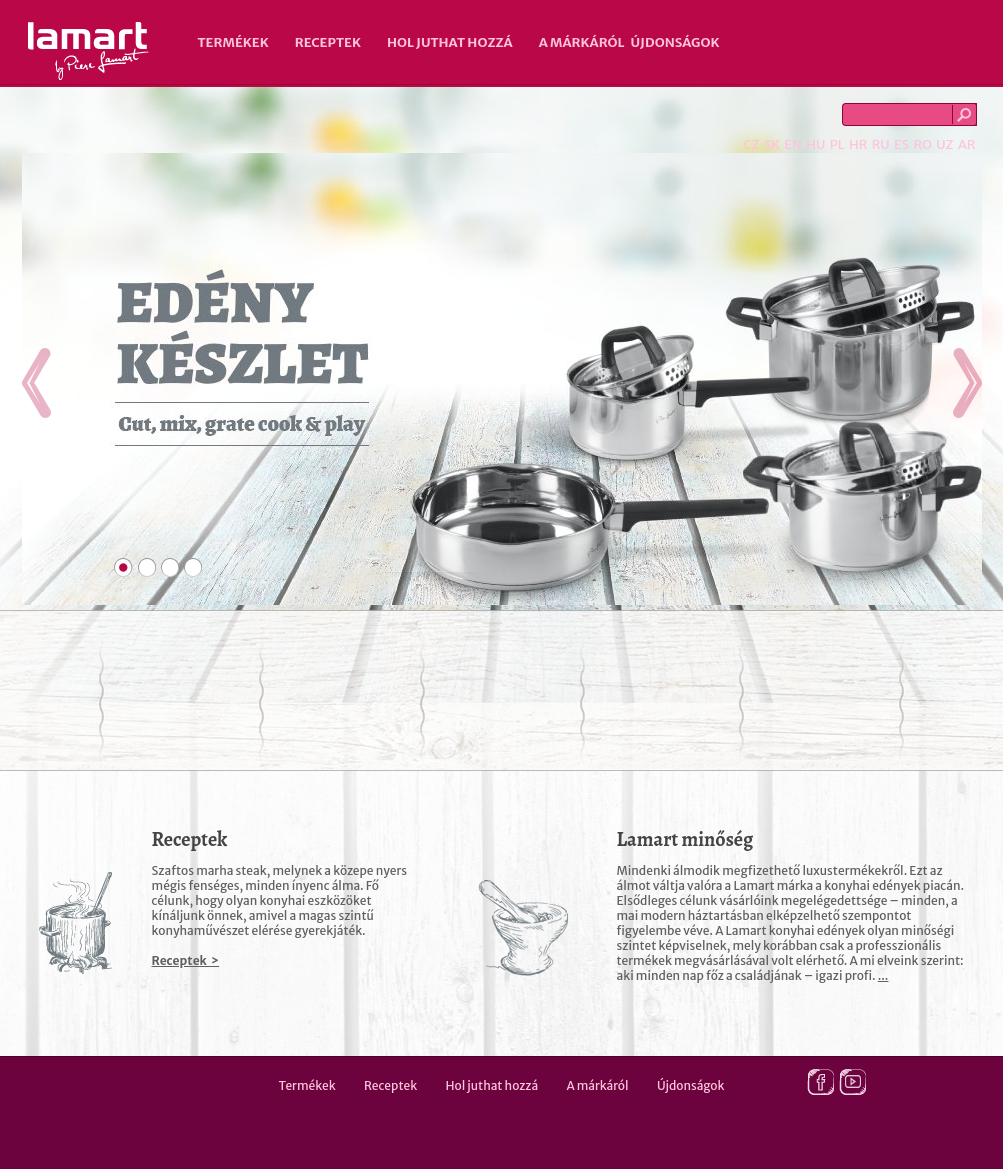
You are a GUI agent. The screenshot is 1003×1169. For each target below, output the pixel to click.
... (883, 975)
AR (967, 144)
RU (881, 144)
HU (815, 144)
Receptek (328, 42)
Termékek (233, 42)
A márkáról (582, 42)
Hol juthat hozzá (450, 42)
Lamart (88, 51)
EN (793, 144)
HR (858, 144)
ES (901, 144)
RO (922, 144)
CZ (751, 144)
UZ (944, 144)
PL (837, 144)
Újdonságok (675, 42)
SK (772, 144)
